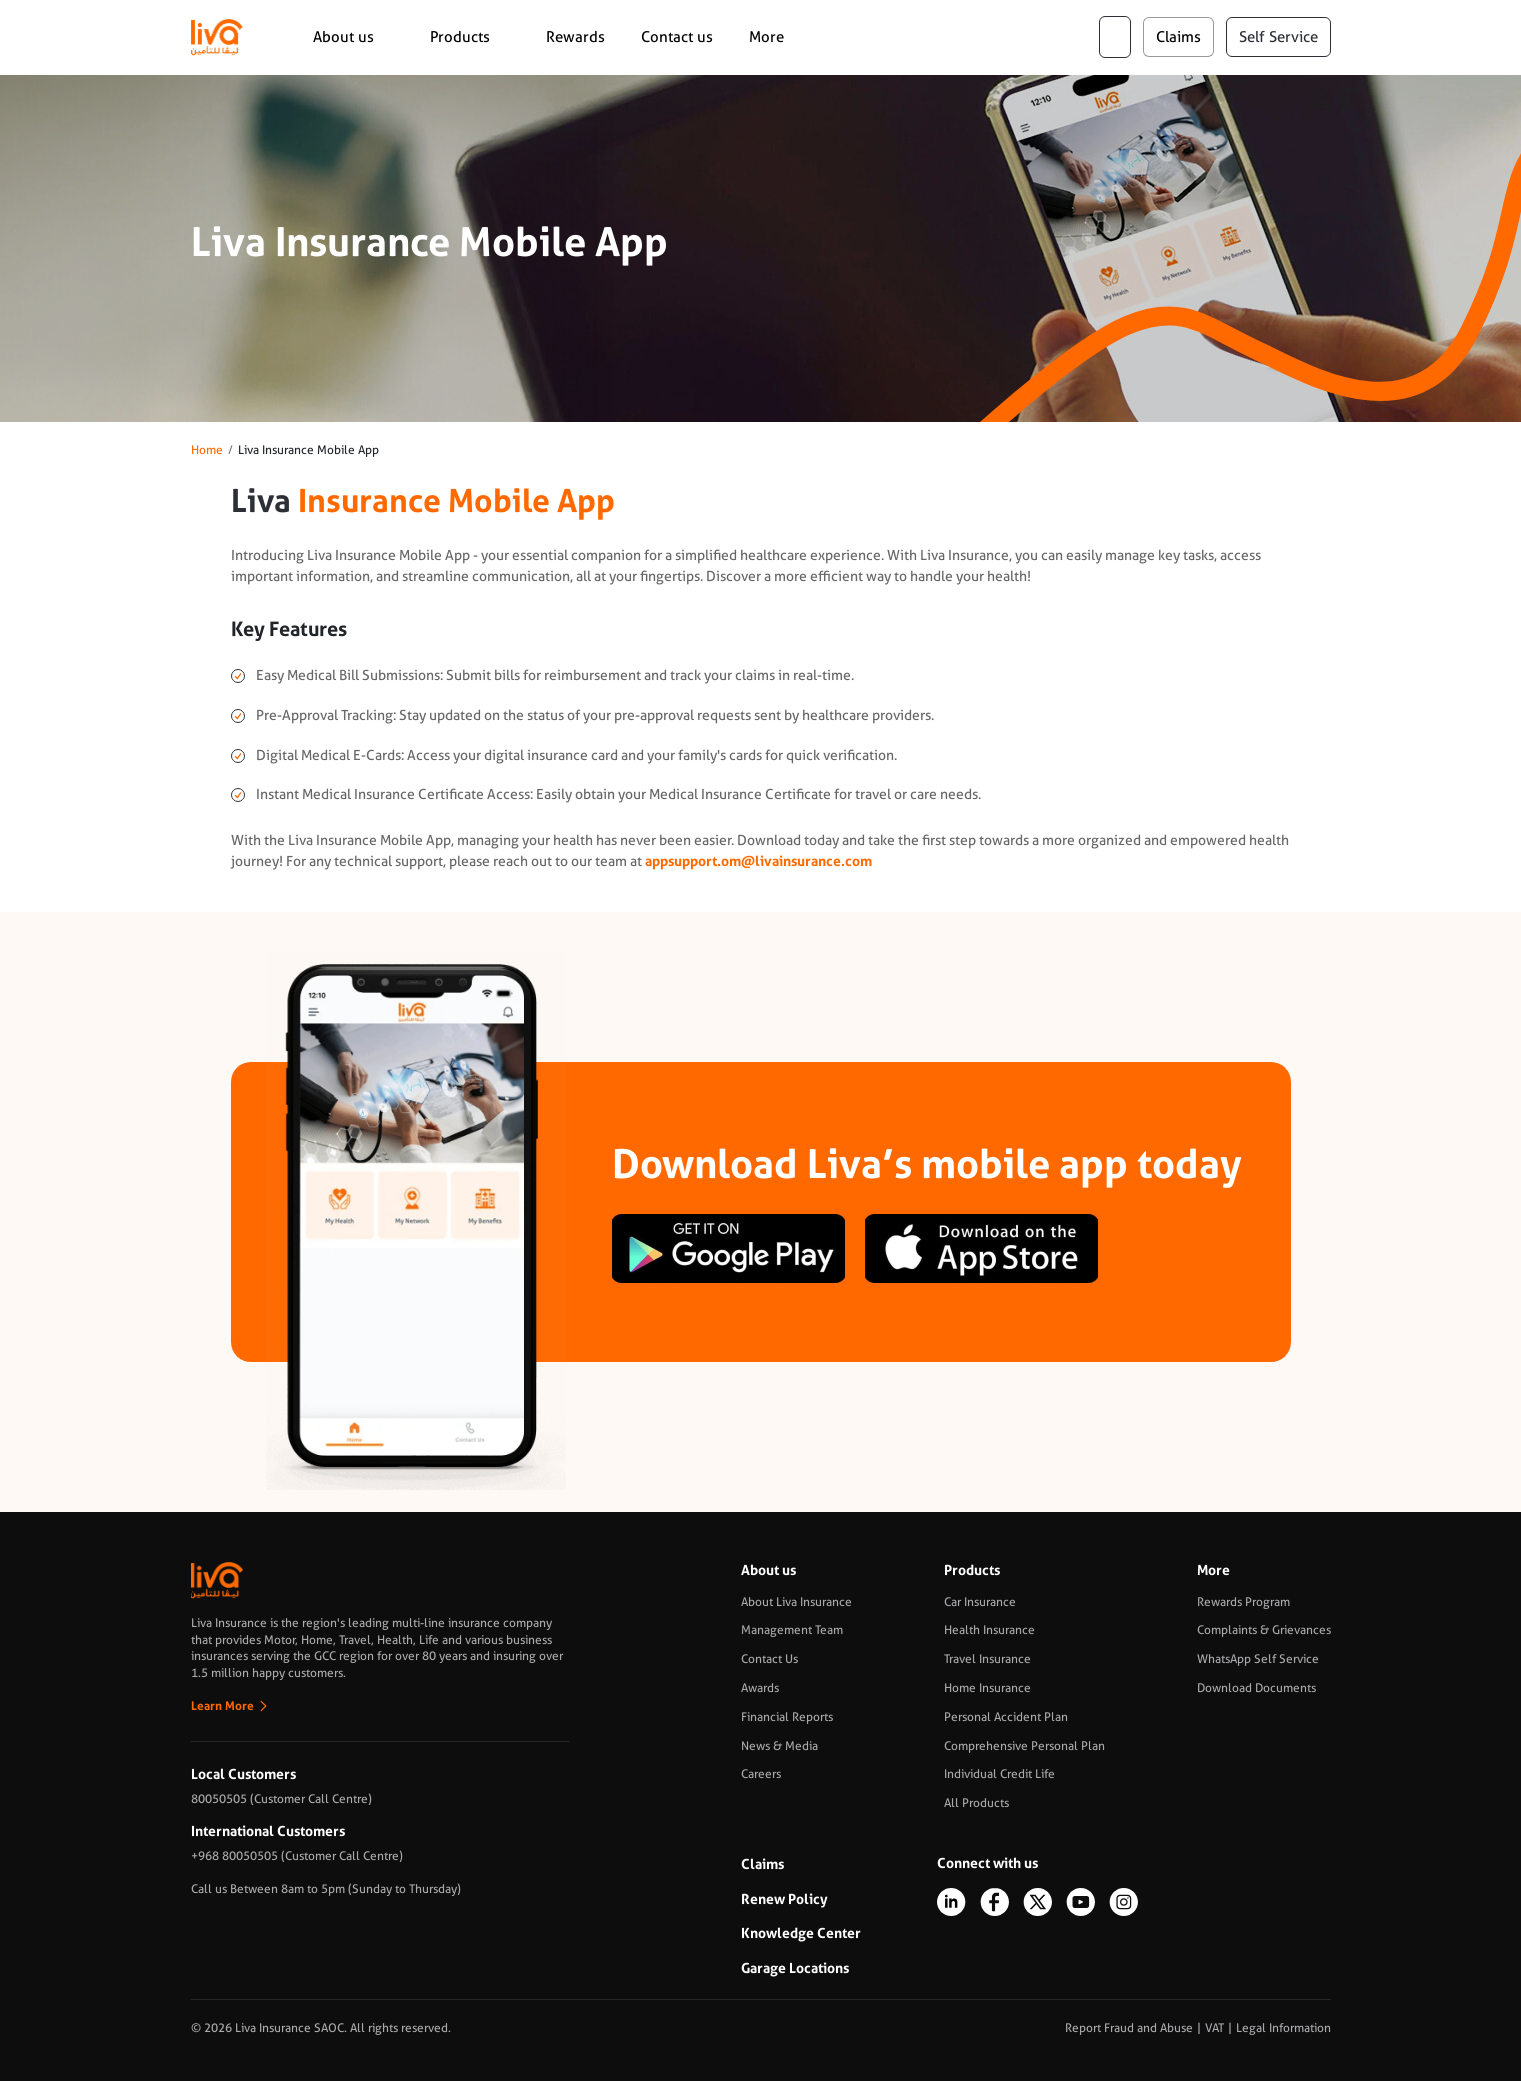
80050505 (219, 1799)
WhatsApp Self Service (1258, 1659)
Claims (762, 1864)
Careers (761, 1774)
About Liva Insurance (796, 1602)
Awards (760, 1688)
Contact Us (769, 1659)
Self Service (1278, 37)
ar (1115, 37)
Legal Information (1283, 2028)
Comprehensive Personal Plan (1024, 1746)
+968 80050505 (234, 1856)
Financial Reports (787, 1717)
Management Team (792, 1630)
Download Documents (1256, 1688)
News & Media (779, 1746)
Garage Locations (795, 1968)
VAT (1214, 2028)
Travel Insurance (987, 1659)
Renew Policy (784, 1899)
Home (207, 450)
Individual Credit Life (999, 1774)
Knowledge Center (801, 1933)
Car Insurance (980, 1602)
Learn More (222, 1706)
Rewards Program (1243, 1602)
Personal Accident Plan (1006, 1717)
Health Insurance (989, 1630)
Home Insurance (987, 1688)
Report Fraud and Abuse (1129, 2028)
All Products (976, 1803)
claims (1178, 37)
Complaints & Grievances (1264, 1630)
